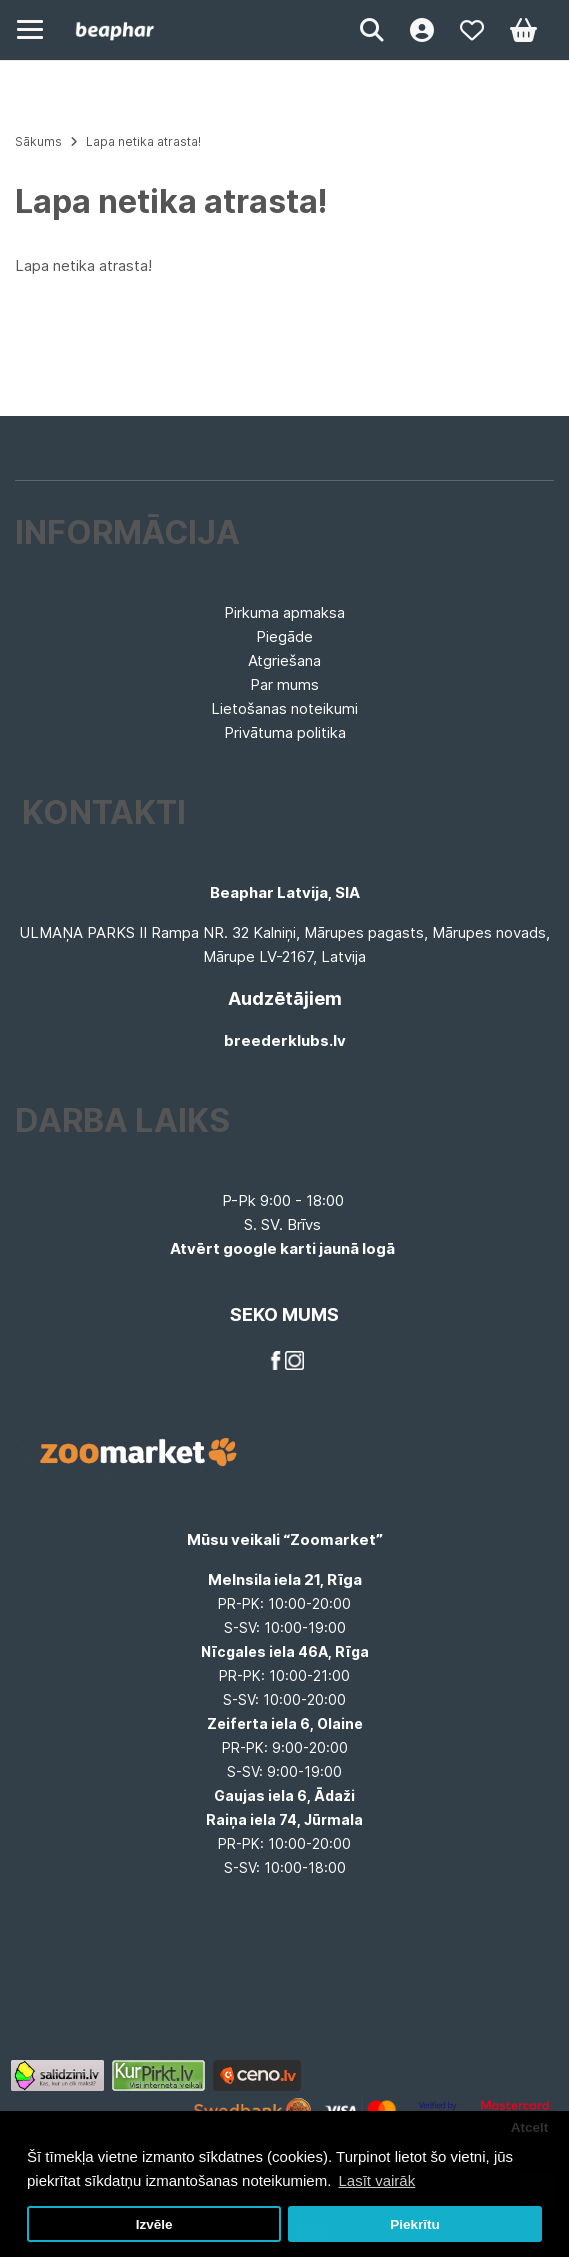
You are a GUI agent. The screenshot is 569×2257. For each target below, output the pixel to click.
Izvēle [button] (154, 2224)
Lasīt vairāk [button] (376, 2180)
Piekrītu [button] (415, 2224)
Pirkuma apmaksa (284, 612)
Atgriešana (284, 660)
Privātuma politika (285, 732)
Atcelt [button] (530, 2127)
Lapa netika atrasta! (143, 141)
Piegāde (284, 636)
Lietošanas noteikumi (284, 708)
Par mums (284, 684)
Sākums (38, 141)
